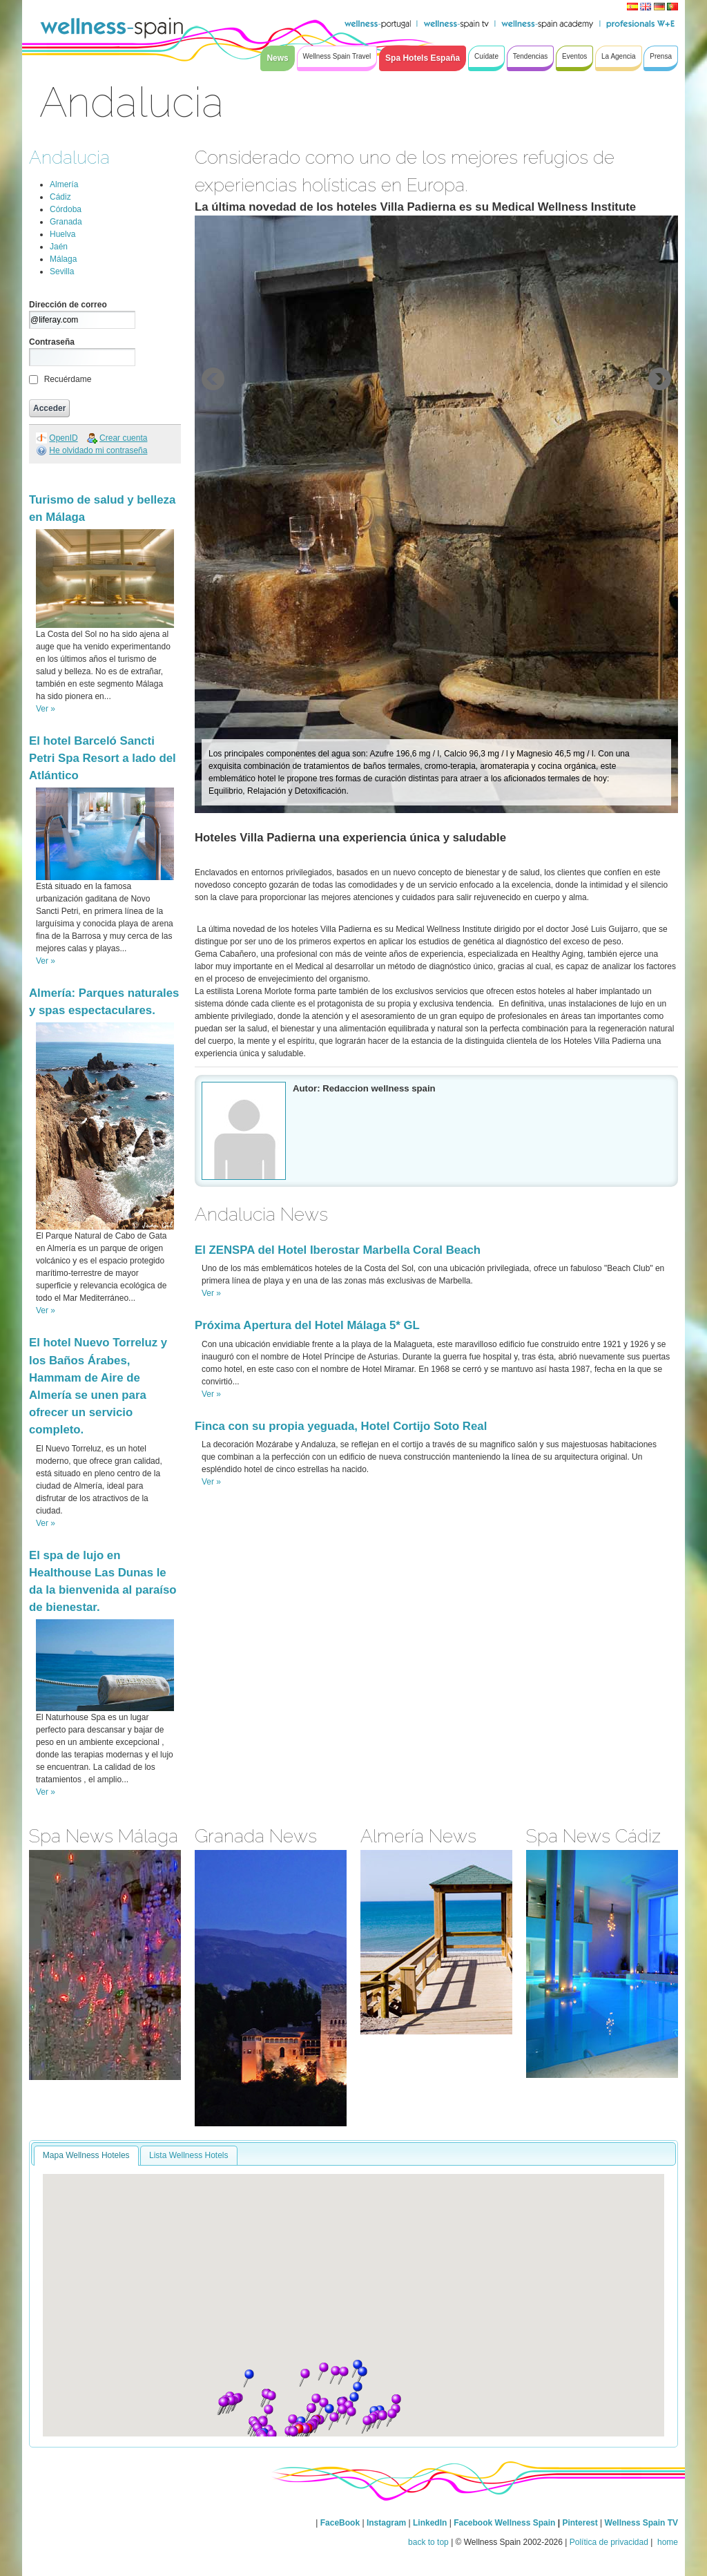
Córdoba (65, 209)
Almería (64, 184)
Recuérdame (68, 379)
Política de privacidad (609, 2542)
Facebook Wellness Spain (504, 2523)
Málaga (63, 259)
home (666, 2542)
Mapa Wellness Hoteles (86, 2155)
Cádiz (60, 197)
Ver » (45, 709)
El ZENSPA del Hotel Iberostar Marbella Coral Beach (338, 1250)
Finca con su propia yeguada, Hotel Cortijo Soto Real (341, 1426)
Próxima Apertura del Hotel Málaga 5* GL (307, 1325)
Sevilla (62, 271)
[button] (323, 2371)
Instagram (386, 2523)
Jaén (59, 246)
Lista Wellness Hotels (189, 2155)
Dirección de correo (68, 304)
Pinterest (581, 2523)
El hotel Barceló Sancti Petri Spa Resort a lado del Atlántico (102, 758)
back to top (428, 2542)
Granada (66, 222)
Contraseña (52, 342)
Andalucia (69, 157)
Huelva (62, 234)
